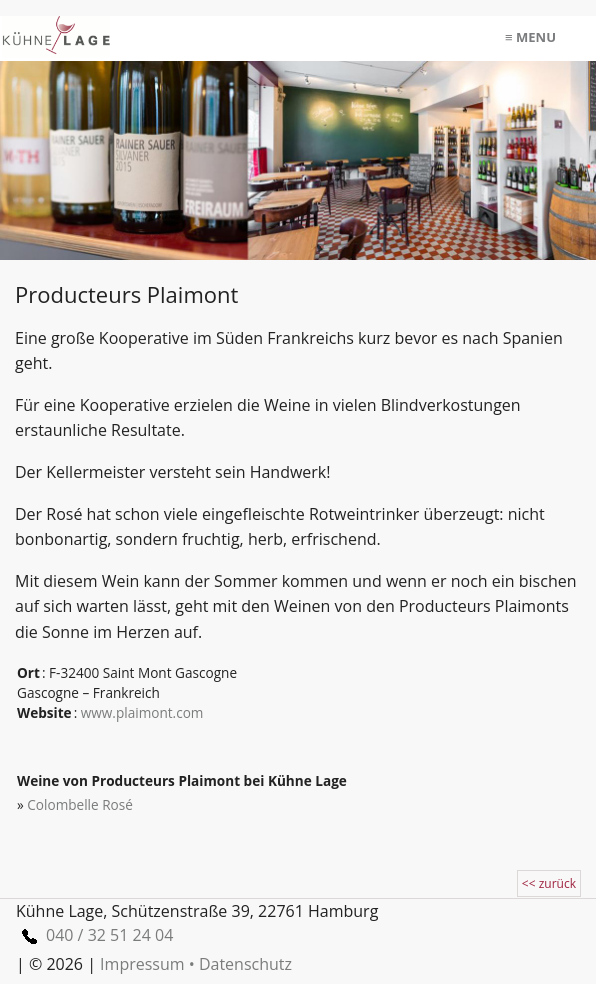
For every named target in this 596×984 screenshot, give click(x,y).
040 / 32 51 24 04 (94, 935)
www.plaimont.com (142, 712)
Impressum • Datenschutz (196, 964)
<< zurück (549, 883)
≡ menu (530, 37)
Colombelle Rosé (80, 804)
